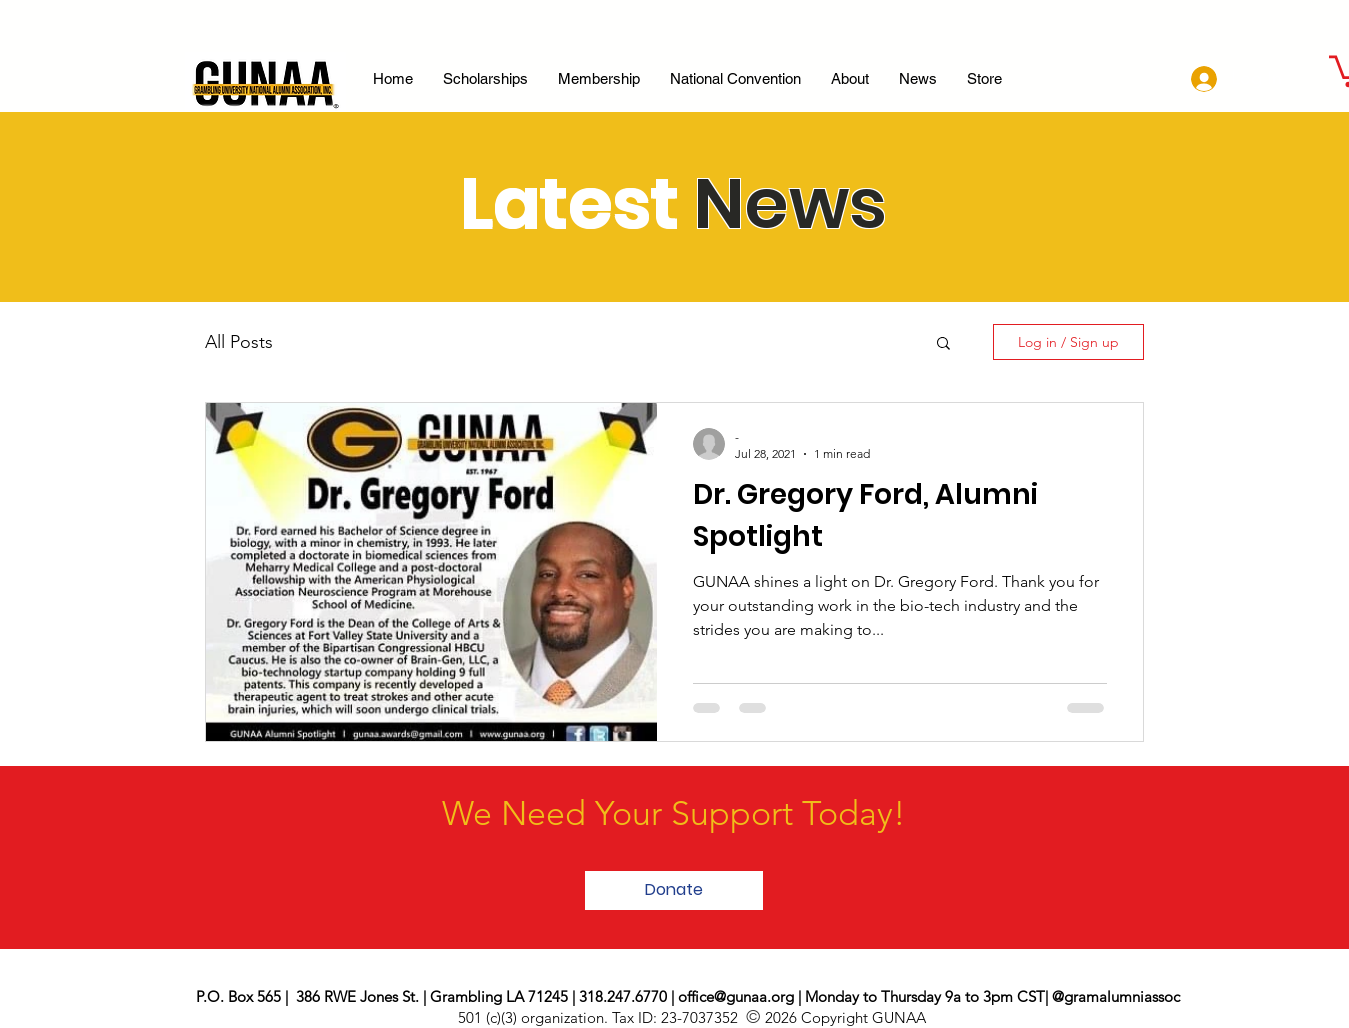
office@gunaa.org (736, 996)
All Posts (239, 342)
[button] (943, 344)
